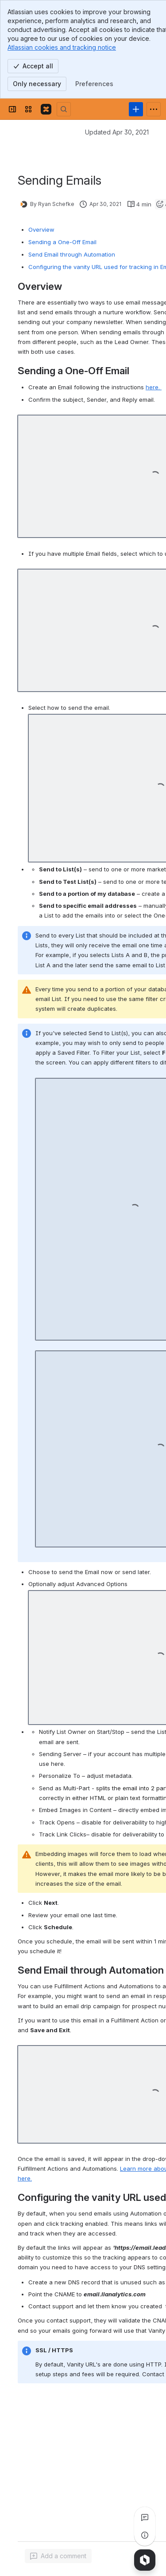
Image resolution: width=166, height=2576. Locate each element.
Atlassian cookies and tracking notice (62, 47)
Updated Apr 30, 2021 (117, 132)
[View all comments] (145, 2517)
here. (154, 387)
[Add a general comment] (58, 2556)
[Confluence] (46, 109)
